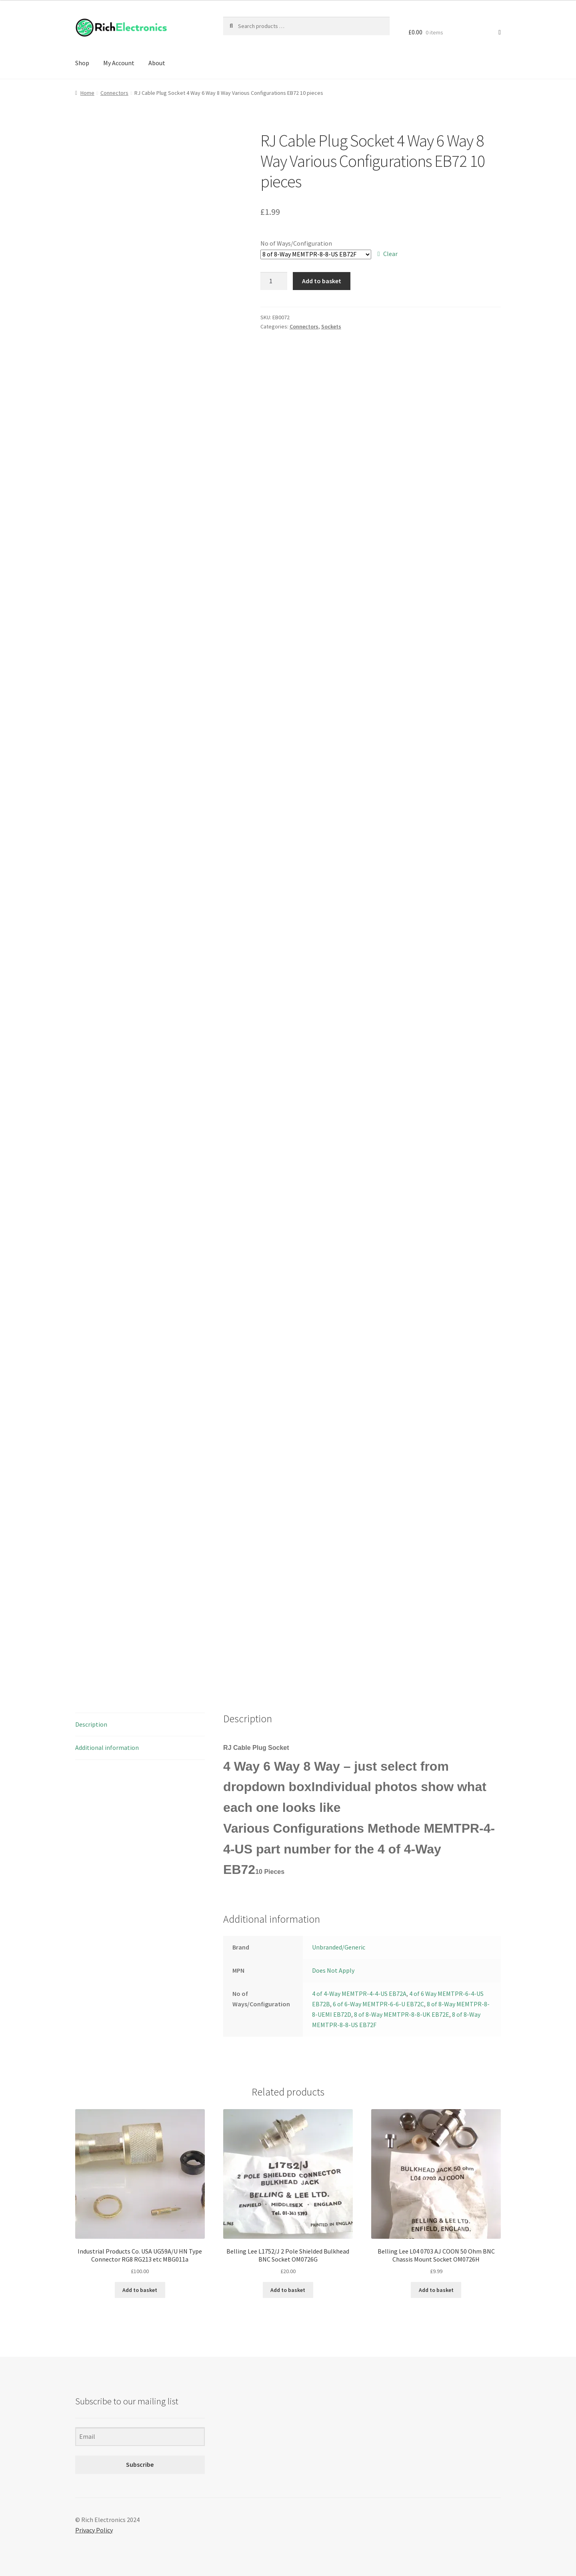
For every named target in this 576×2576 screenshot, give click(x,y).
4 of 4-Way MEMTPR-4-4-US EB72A (359, 1994)
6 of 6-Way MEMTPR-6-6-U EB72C (378, 2004)
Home (87, 92)
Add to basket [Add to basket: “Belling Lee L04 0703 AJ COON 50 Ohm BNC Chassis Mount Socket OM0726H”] (436, 2290)
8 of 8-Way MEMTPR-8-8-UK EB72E (401, 2014)
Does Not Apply (333, 1970)
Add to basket (321, 281)
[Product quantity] (274, 281)
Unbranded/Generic (338, 1947)
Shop (82, 63)
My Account (118, 63)
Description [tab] (91, 1724)
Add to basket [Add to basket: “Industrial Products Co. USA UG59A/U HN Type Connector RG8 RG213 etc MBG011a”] (139, 2290)
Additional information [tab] (107, 1747)
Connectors (114, 92)
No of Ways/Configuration (296, 243)
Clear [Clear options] (390, 254)
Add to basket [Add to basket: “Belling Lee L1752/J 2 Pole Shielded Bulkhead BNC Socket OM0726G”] (287, 2290)
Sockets (331, 326)
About (156, 63)
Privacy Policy (94, 2530)
